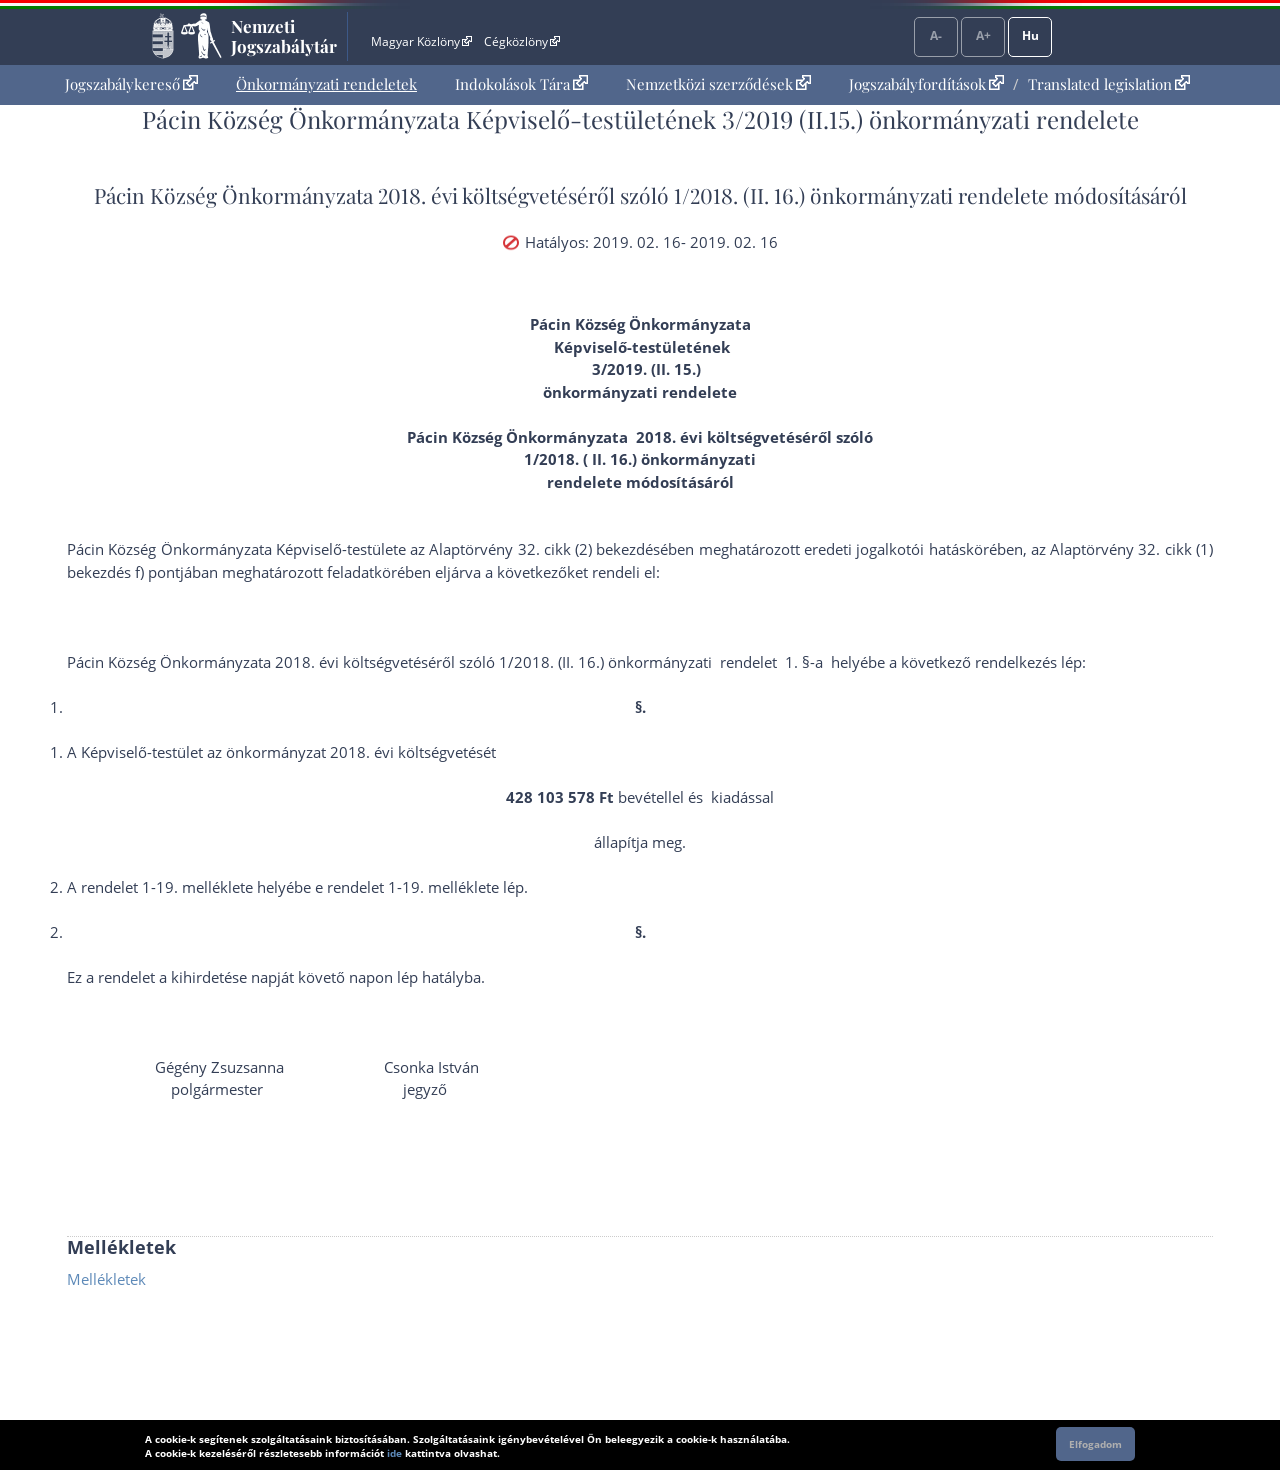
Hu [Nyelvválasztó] (1030, 35)
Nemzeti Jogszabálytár (284, 36)
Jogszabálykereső (131, 84)
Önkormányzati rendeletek (326, 84)
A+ (983, 35)
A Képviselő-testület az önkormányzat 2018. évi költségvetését (281, 752)
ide (394, 1453)
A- (936, 35)
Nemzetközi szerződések (718, 84)
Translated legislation (1109, 84)
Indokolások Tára (521, 84)
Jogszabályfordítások (926, 84)
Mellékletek (106, 1279)
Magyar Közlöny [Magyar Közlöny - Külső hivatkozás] (421, 41)
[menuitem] (131, 84)
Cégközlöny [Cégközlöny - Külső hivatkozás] (522, 41)
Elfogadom (1095, 1444)
